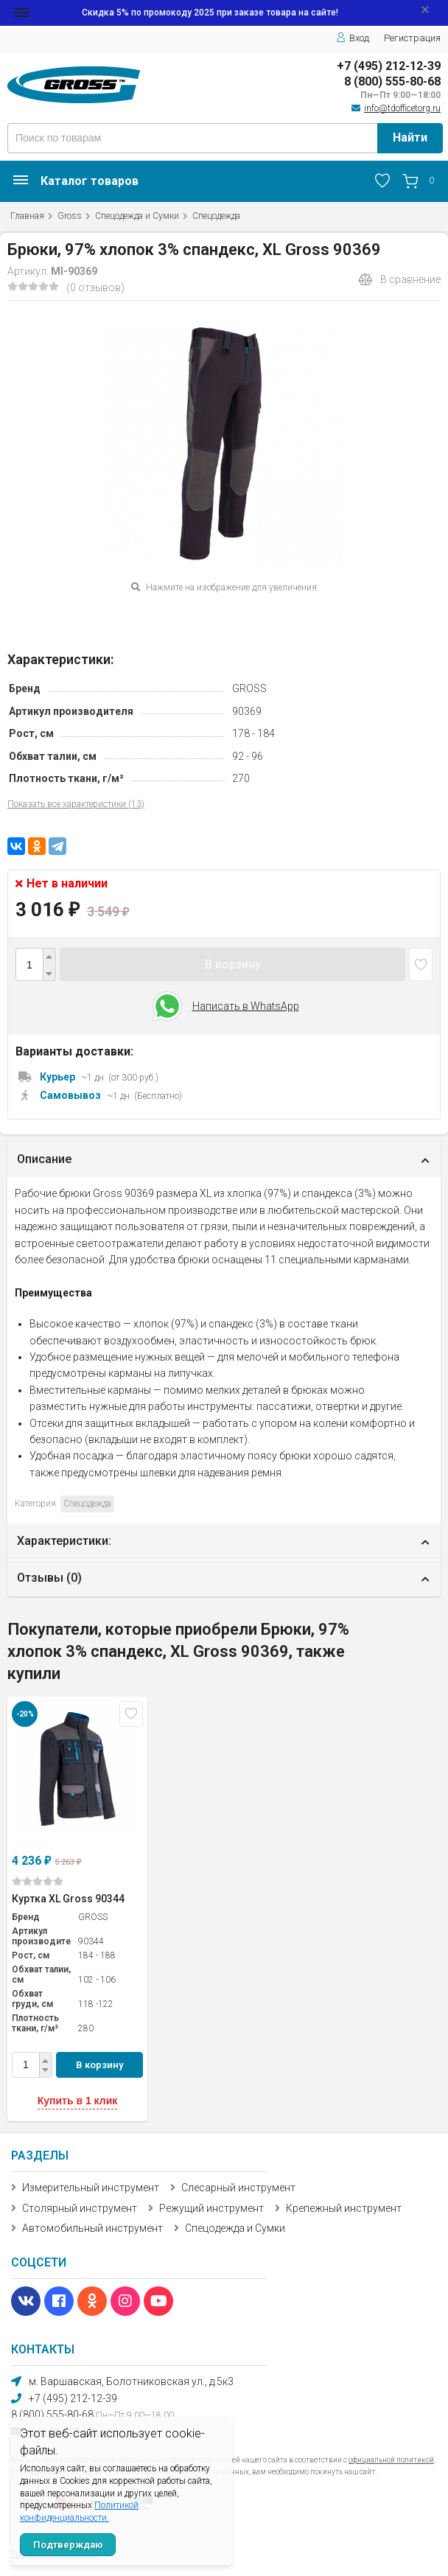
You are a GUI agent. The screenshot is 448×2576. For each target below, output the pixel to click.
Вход (352, 37)
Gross (69, 216)
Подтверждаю (68, 2544)
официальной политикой (391, 2460)
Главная (27, 216)
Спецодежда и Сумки (137, 216)
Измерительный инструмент (90, 2187)
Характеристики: (64, 1541)
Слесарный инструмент (238, 2187)
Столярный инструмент (79, 2208)
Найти (410, 137)
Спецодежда (216, 216)
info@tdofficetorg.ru (402, 108)
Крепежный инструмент (344, 2208)
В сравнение (399, 279)
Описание (44, 1159)
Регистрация (412, 37)
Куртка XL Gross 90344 (68, 1899)
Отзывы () (49, 1578)
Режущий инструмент (211, 2208)
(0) (37, 1881)
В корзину (233, 964)
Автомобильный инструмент (92, 2228)
